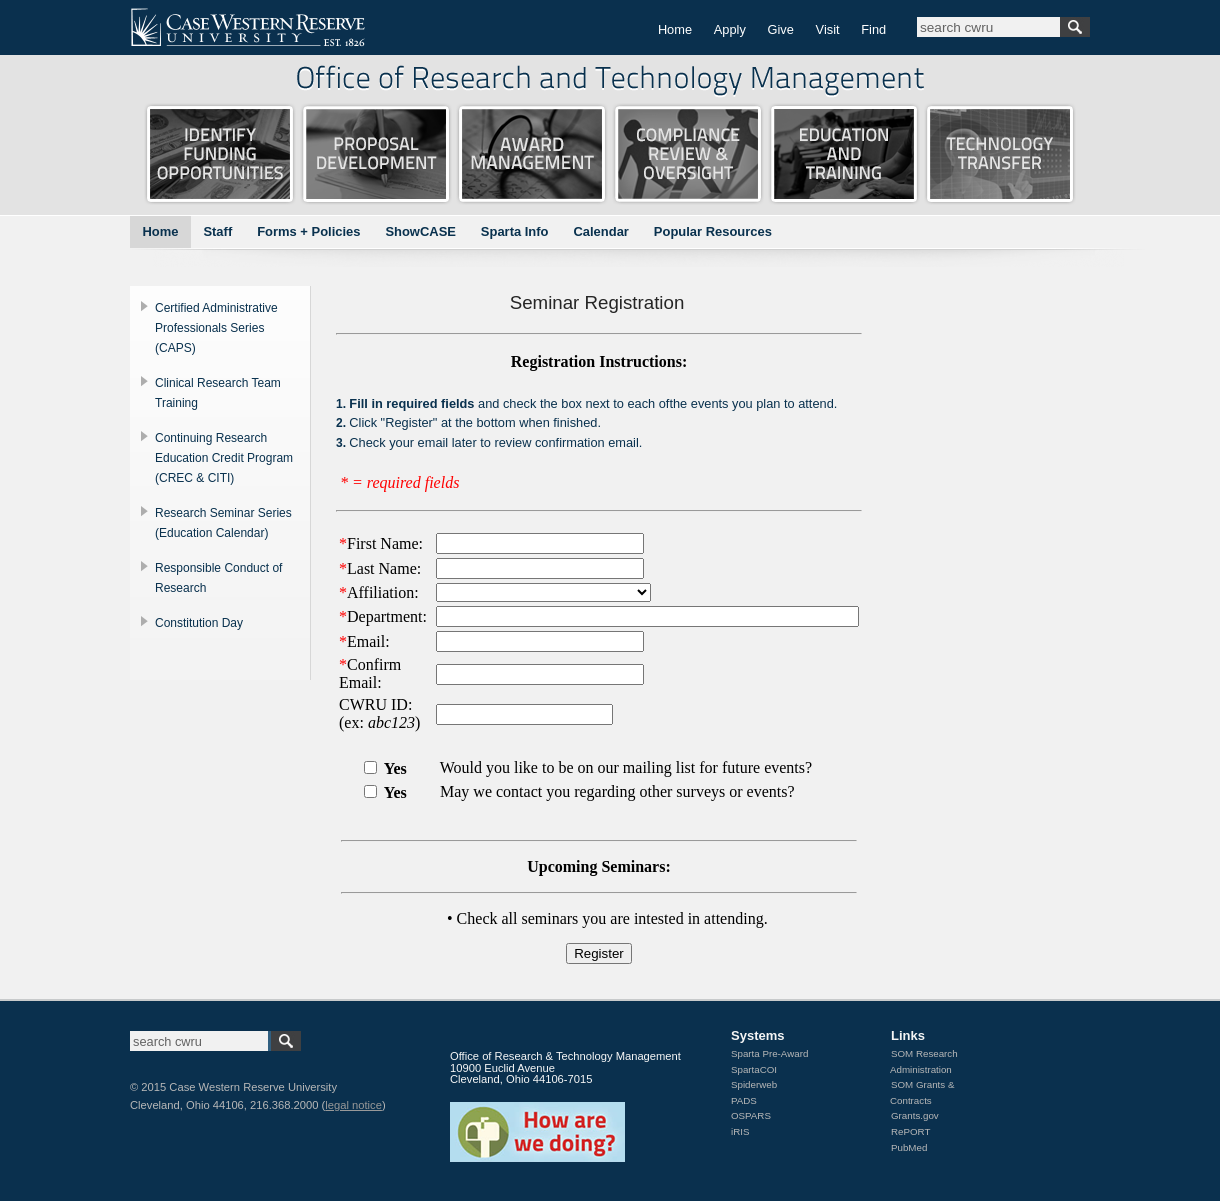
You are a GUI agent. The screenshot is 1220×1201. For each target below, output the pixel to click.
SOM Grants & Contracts (922, 1092)
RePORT (910, 1131)
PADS (744, 1100)
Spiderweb (754, 1084)
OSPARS (751, 1115)
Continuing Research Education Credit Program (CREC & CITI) (224, 458)
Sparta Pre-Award (769, 1053)
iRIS (740, 1131)
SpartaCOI (754, 1069)
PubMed (909, 1147)
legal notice (353, 1105)
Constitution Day (199, 623)
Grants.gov (915, 1115)
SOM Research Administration (924, 1061)
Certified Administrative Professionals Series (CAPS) (216, 328)
